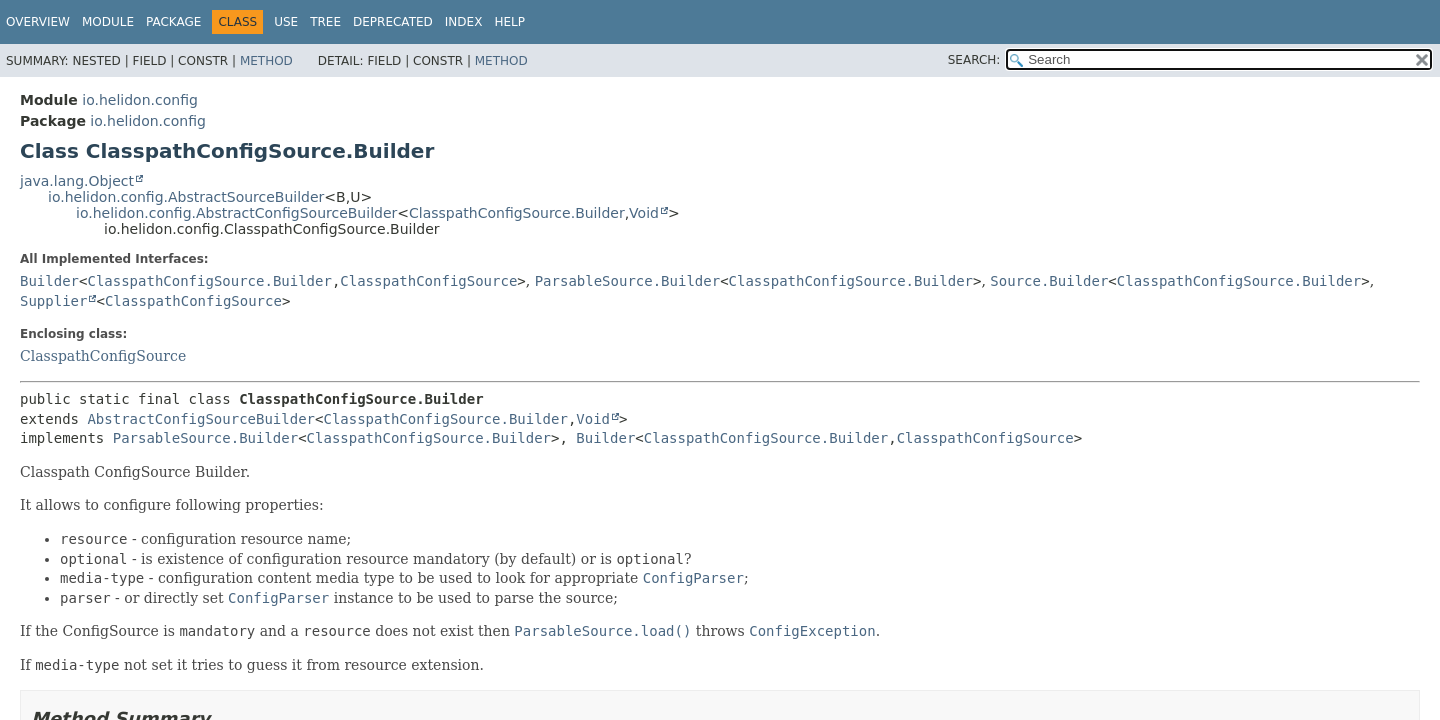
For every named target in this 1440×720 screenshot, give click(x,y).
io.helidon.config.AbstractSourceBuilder (186, 197)
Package (173, 22)
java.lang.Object (77, 181)
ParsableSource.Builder (627, 281)
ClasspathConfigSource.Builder (517, 213)
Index (464, 22)
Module (108, 22)
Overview (38, 22)
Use (286, 22)
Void (644, 213)
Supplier (53, 301)
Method (266, 61)
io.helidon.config (140, 100)
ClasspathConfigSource (428, 281)
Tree (325, 22)
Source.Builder (1049, 281)
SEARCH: (974, 60)
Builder (49, 281)
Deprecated (393, 22)
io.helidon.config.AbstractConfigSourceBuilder (236, 213)
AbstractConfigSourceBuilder (201, 419)
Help (509, 22)
